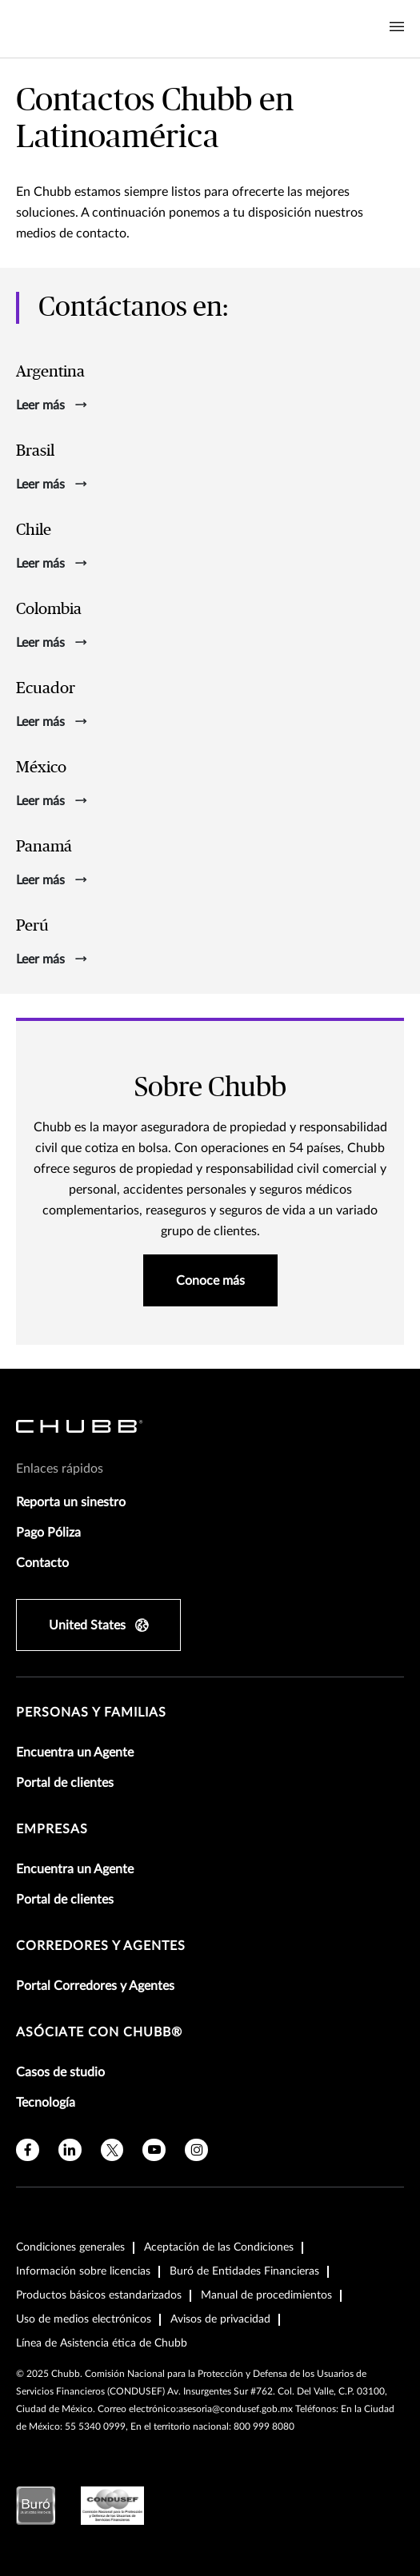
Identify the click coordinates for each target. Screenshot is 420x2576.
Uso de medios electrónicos (83, 2319)
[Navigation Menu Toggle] (397, 27)
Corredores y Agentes (101, 1946)
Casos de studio (60, 2072)
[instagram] (196, 2150)
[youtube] (154, 2150)
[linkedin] (70, 2150)
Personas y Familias (91, 1712)
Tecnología (45, 2102)
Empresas (52, 1829)
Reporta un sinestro (71, 1502)
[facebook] (27, 2150)
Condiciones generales (70, 2247)
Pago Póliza (48, 1532)
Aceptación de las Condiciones (219, 2247)
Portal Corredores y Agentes (95, 1986)
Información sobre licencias (83, 2271)
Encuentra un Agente (75, 1752)
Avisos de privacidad (220, 2319)
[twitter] (112, 2150)
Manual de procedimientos (266, 2295)
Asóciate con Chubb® (99, 2032)
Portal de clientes (65, 1782)
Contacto (42, 1563)
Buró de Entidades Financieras (244, 2271)
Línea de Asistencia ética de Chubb (101, 2343)
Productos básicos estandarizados (99, 2295)
